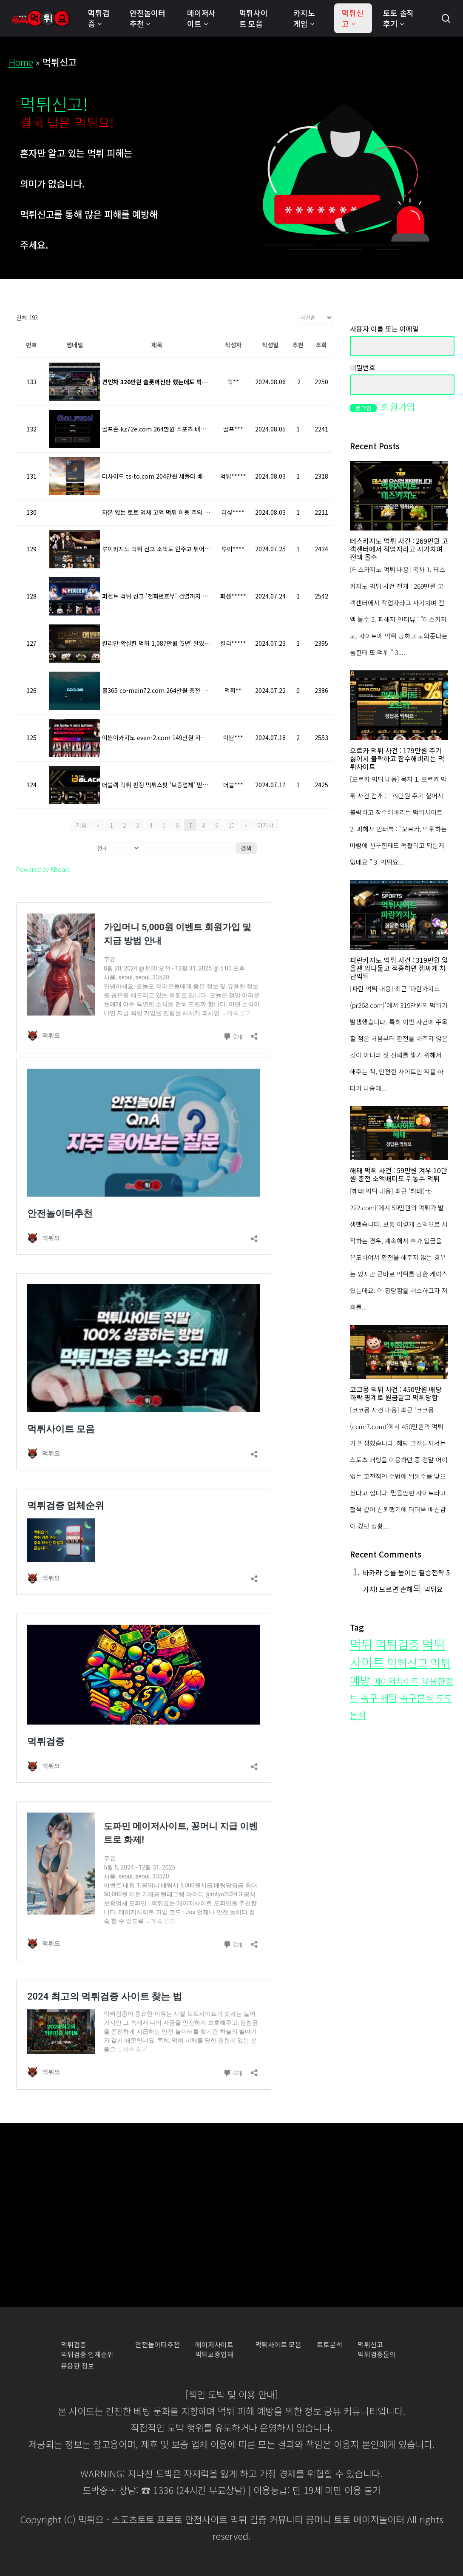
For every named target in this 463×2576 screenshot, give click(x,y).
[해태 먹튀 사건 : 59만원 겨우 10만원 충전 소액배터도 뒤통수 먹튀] (399, 1133)
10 (231, 825)
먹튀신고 (370, 2345)
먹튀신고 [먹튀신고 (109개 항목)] (407, 1662)
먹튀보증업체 (214, 2354)
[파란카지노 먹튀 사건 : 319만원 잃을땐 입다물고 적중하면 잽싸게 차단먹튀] (399, 915)
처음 (81, 825)
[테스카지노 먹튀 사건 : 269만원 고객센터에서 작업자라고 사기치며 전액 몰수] (399, 496)
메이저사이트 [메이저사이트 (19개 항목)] (396, 1681)
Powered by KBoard (43, 869)
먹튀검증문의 (377, 2354)
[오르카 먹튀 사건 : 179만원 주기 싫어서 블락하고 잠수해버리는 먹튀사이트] (399, 705)
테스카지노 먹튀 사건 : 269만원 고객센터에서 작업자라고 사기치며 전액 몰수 (399, 549)
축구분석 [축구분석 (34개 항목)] (417, 1697)
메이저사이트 (214, 2345)
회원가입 (398, 406)
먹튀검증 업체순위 (87, 2354)
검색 (246, 848)
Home (21, 61)
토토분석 (329, 2345)
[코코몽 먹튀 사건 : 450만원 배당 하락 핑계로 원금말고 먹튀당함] (399, 1352)
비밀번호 (362, 367)
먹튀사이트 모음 (278, 2345)
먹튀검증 (73, 2345)
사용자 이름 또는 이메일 (384, 328)
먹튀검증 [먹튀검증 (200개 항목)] (397, 1644)
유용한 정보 (77, 2366)
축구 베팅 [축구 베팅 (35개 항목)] (379, 1697)
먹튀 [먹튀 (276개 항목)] (361, 1644)
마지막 (265, 825)
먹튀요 (433, 1589)
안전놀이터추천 (157, 2345)
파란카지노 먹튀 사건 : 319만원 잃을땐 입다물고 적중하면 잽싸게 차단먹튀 (399, 968)
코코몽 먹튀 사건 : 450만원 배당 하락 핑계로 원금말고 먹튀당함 (396, 1393)
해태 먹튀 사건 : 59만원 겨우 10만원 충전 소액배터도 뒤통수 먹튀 (398, 1174)
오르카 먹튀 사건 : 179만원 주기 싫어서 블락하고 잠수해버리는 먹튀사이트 (397, 758)
